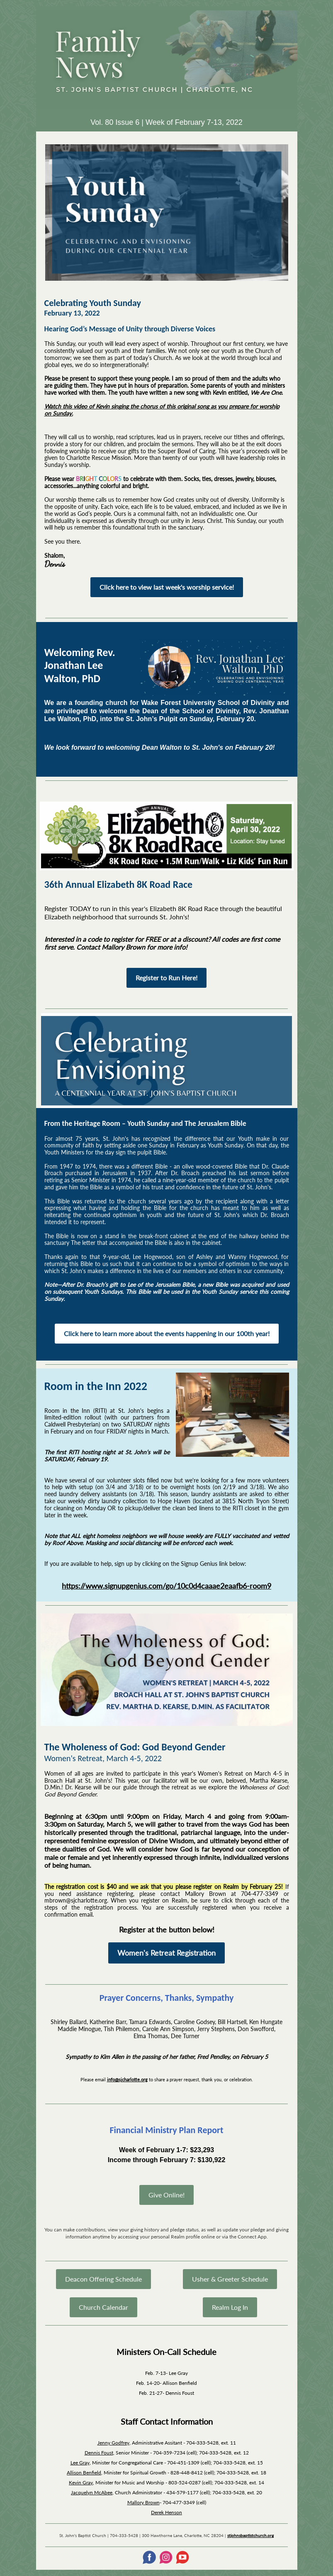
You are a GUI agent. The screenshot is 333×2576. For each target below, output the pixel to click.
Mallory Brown (143, 2502)
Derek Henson (166, 2512)
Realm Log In (230, 2307)
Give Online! (166, 2195)
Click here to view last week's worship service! (167, 587)
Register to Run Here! (166, 978)
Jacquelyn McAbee (91, 2492)
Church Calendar (103, 2307)
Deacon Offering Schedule (103, 2279)
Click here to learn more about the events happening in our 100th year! (167, 1333)
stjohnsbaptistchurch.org (250, 2535)
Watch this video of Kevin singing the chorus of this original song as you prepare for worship (162, 406)
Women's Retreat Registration (166, 1952)
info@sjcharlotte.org (127, 2079)
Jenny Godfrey (113, 2443)
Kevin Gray (81, 2482)
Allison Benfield (84, 2472)
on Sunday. (58, 413)
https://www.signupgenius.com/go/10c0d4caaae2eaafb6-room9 (166, 1585)
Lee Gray (80, 2462)
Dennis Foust (99, 2453)
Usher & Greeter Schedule (230, 2279)
